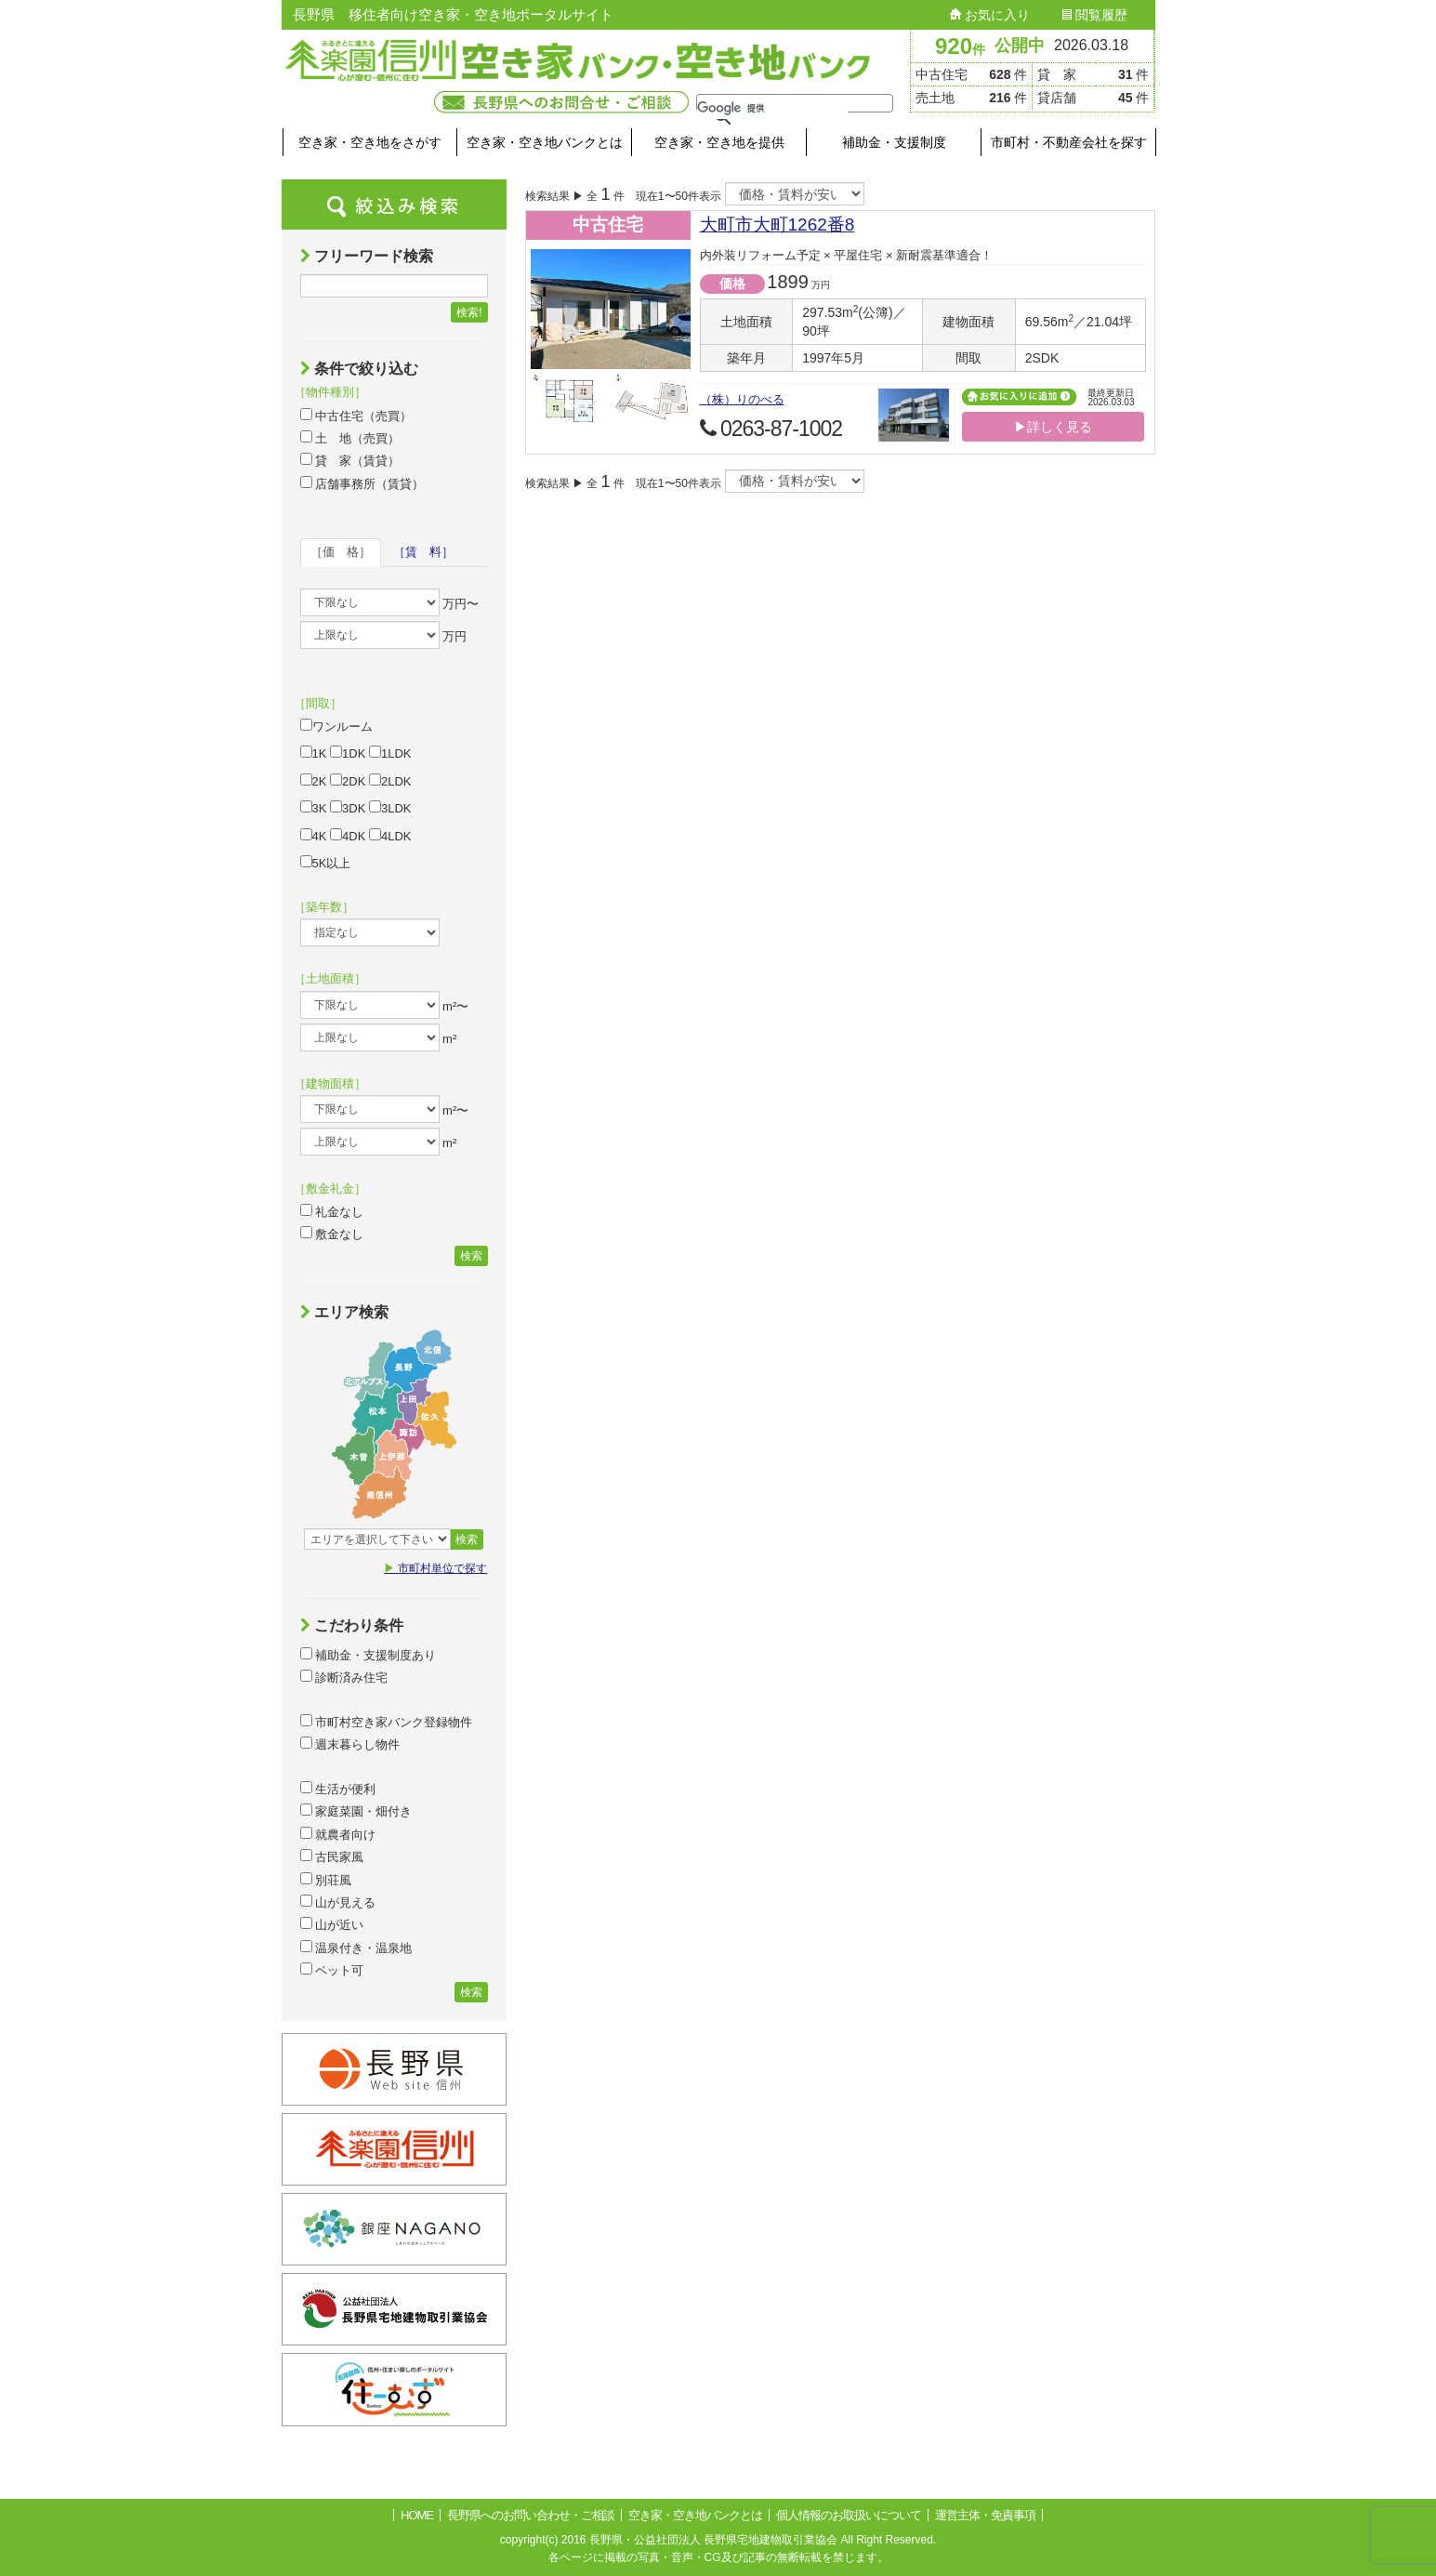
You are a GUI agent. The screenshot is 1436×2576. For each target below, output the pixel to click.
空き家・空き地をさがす (369, 142)
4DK (347, 835)
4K (313, 835)
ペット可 (332, 1969)
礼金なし (332, 1211)
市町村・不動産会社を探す (1069, 142)
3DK (347, 807)
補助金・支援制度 (894, 142)
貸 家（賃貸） (350, 460)
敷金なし (332, 1233)
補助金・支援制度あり (368, 1654)
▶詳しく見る (1053, 426)
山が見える (338, 1902)
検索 (471, 1255)
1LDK (390, 753)
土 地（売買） (350, 437)
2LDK (390, 780)
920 (960, 46)
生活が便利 (338, 1788)
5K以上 (325, 862)
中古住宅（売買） (356, 415)
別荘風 (326, 1879)
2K (313, 780)
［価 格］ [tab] (340, 552)
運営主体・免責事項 (985, 2515)
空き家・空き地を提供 (719, 142)
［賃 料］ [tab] (423, 552)
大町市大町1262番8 (777, 224)
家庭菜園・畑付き (356, 1810)
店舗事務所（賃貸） (362, 483)
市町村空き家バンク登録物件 (386, 1721)
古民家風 (332, 1856)
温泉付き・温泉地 (356, 1947)
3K (313, 807)
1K (313, 753)
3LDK (390, 807)
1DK (347, 753)
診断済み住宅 (344, 1677)
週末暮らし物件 (350, 1744)
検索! (468, 312)
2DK (347, 780)
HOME (417, 2515)
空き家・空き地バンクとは (545, 142)
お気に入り (990, 14)
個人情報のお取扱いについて (848, 2515)
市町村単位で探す (435, 1568)
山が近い (332, 1924)
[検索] (772, 108)
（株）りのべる (742, 399)
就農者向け (338, 1834)
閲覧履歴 (1094, 14)
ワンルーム (336, 726)
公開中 (1020, 45)
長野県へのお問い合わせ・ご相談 (530, 2515)
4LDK (390, 835)
